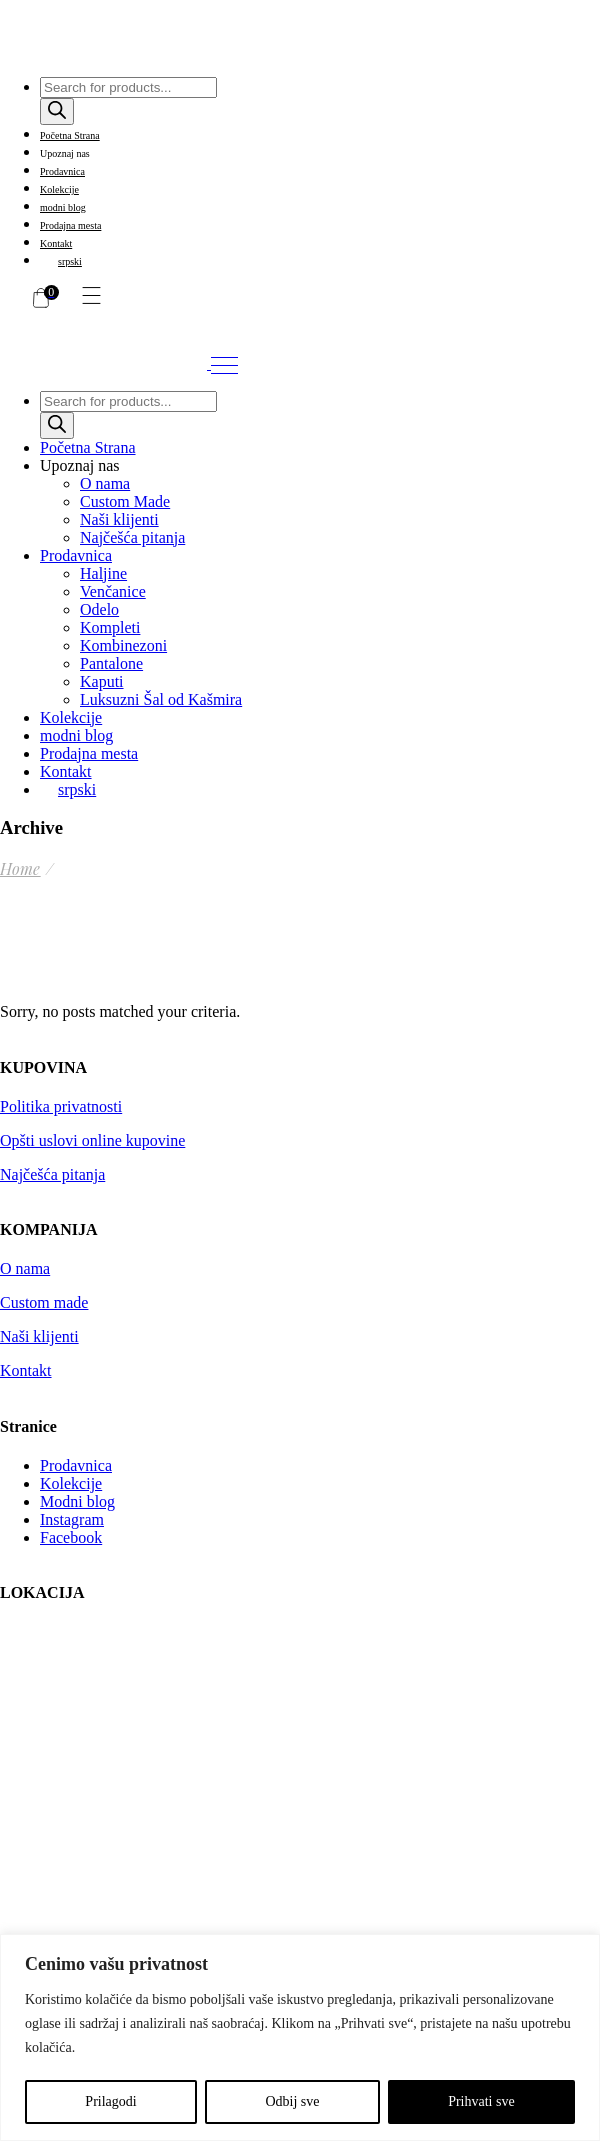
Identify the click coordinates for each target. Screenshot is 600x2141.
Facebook (71, 1537)
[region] (300, 2037)
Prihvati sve (481, 2101)
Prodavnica (76, 1465)
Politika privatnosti (61, 1106)
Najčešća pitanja (52, 1174)
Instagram (72, 1519)
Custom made (44, 1302)
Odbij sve (292, 2101)
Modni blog (77, 1501)
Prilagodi (110, 2101)
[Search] (57, 111)
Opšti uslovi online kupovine (92, 1140)
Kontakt (26, 1370)
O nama (25, 1268)
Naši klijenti (39, 1336)
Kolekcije (71, 1483)
